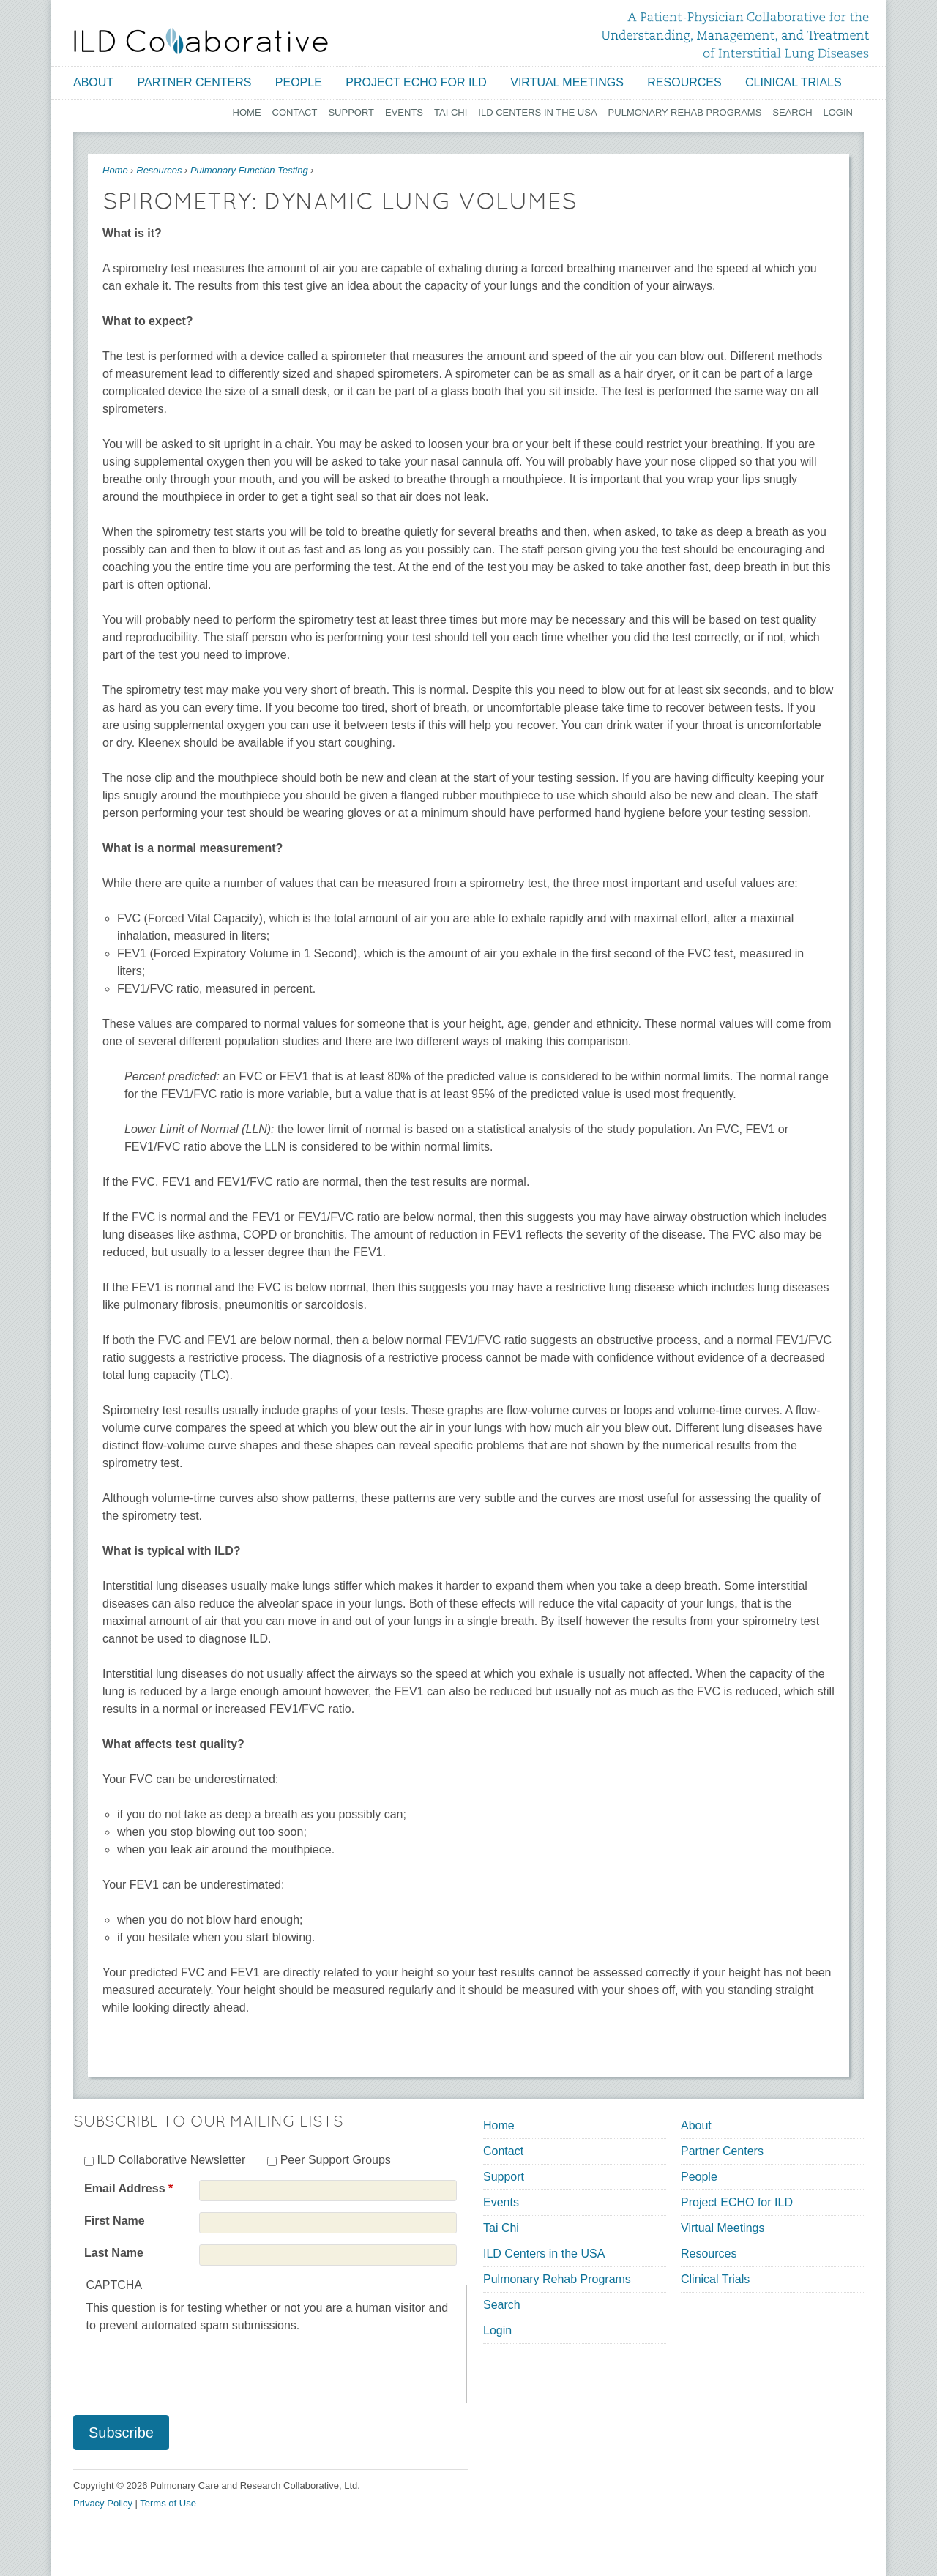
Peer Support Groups (335, 2160)
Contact (295, 112)
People (298, 82)
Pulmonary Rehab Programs (685, 112)
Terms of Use (168, 2503)
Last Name (113, 2253)
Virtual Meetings (567, 82)
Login (838, 112)
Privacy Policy (102, 2503)
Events (404, 112)
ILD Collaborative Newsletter (171, 2160)
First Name (114, 2220)
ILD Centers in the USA (537, 112)
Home (247, 112)
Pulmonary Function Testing (249, 170)
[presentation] (197, 2363)
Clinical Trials (793, 82)
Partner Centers (195, 82)
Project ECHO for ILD (416, 82)
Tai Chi (450, 112)
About (93, 82)
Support (351, 112)
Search (792, 112)
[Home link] (201, 41)
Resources (684, 82)
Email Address (128, 2188)
